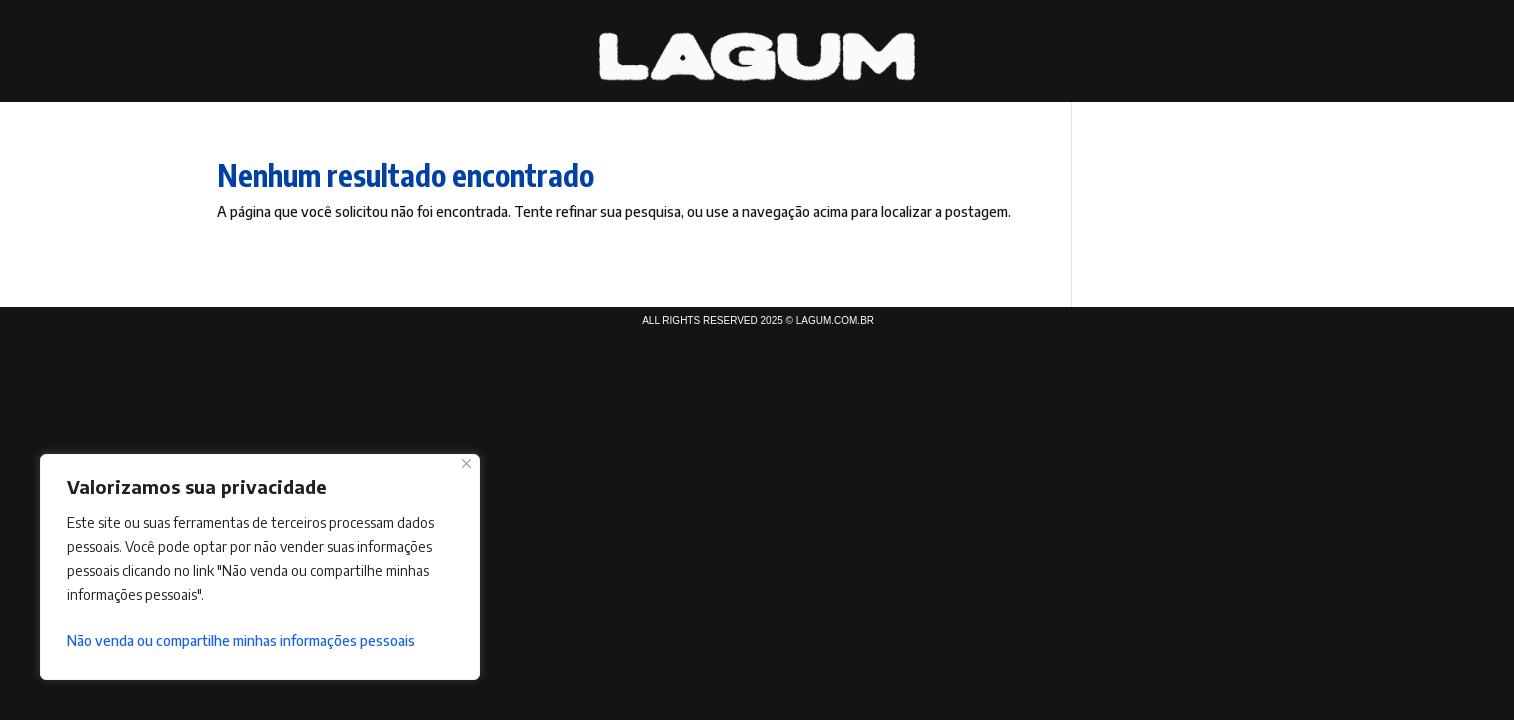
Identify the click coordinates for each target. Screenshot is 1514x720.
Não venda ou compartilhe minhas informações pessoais (241, 640)
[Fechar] (466, 463)
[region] (260, 567)
